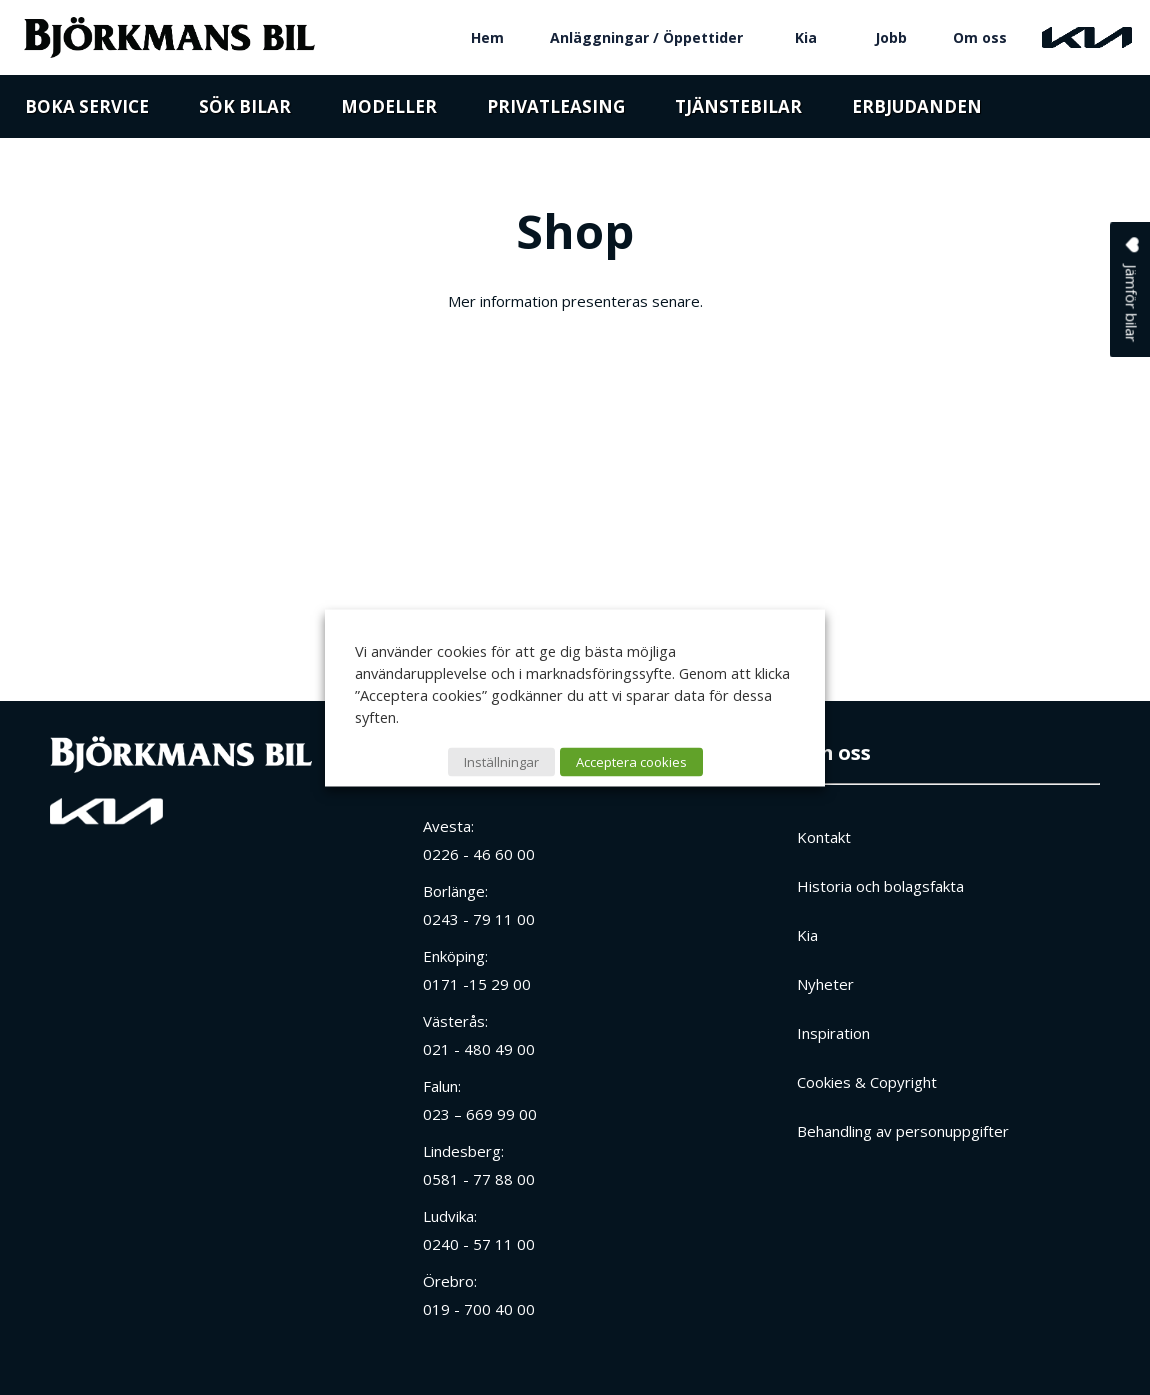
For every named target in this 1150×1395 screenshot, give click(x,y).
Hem (487, 37)
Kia (806, 37)
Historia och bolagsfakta (880, 886)
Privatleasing (556, 112)
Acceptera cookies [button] (631, 761)
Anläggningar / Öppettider (646, 37)
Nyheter (825, 984)
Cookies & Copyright (867, 1082)
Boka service (87, 112)
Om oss (980, 37)
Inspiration (833, 1033)
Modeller (389, 112)
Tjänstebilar (738, 112)
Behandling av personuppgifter (903, 1131)
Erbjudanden (917, 112)
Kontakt (824, 837)
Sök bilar (245, 112)
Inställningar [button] (501, 761)
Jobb (891, 37)
